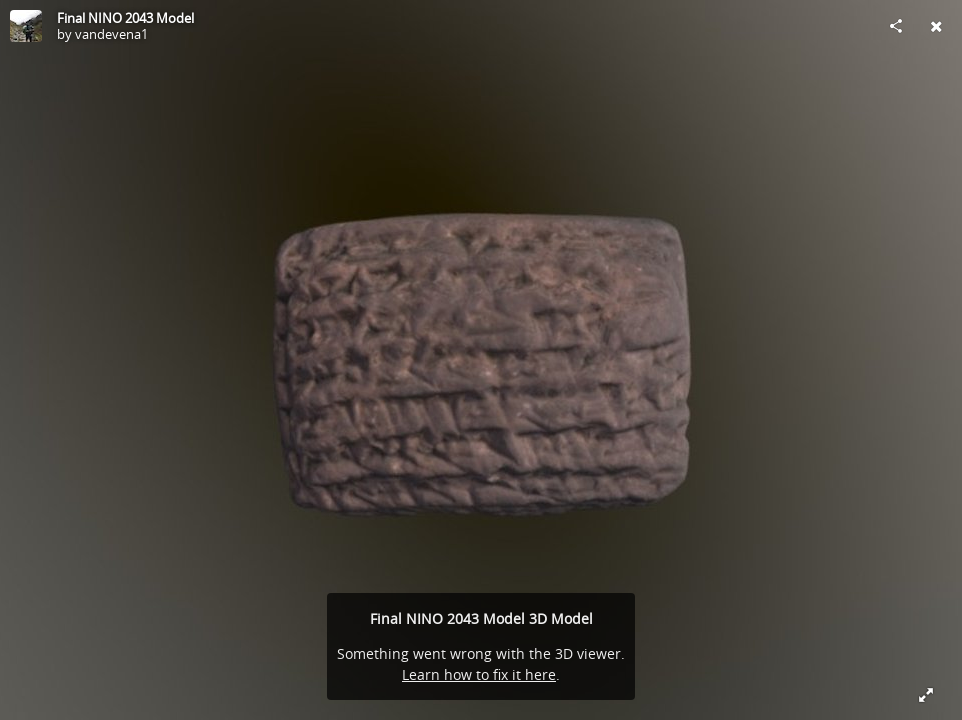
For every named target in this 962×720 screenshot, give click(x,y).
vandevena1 (111, 34)
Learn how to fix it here (479, 674)
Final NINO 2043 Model (125, 18)
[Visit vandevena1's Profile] (26, 26)
